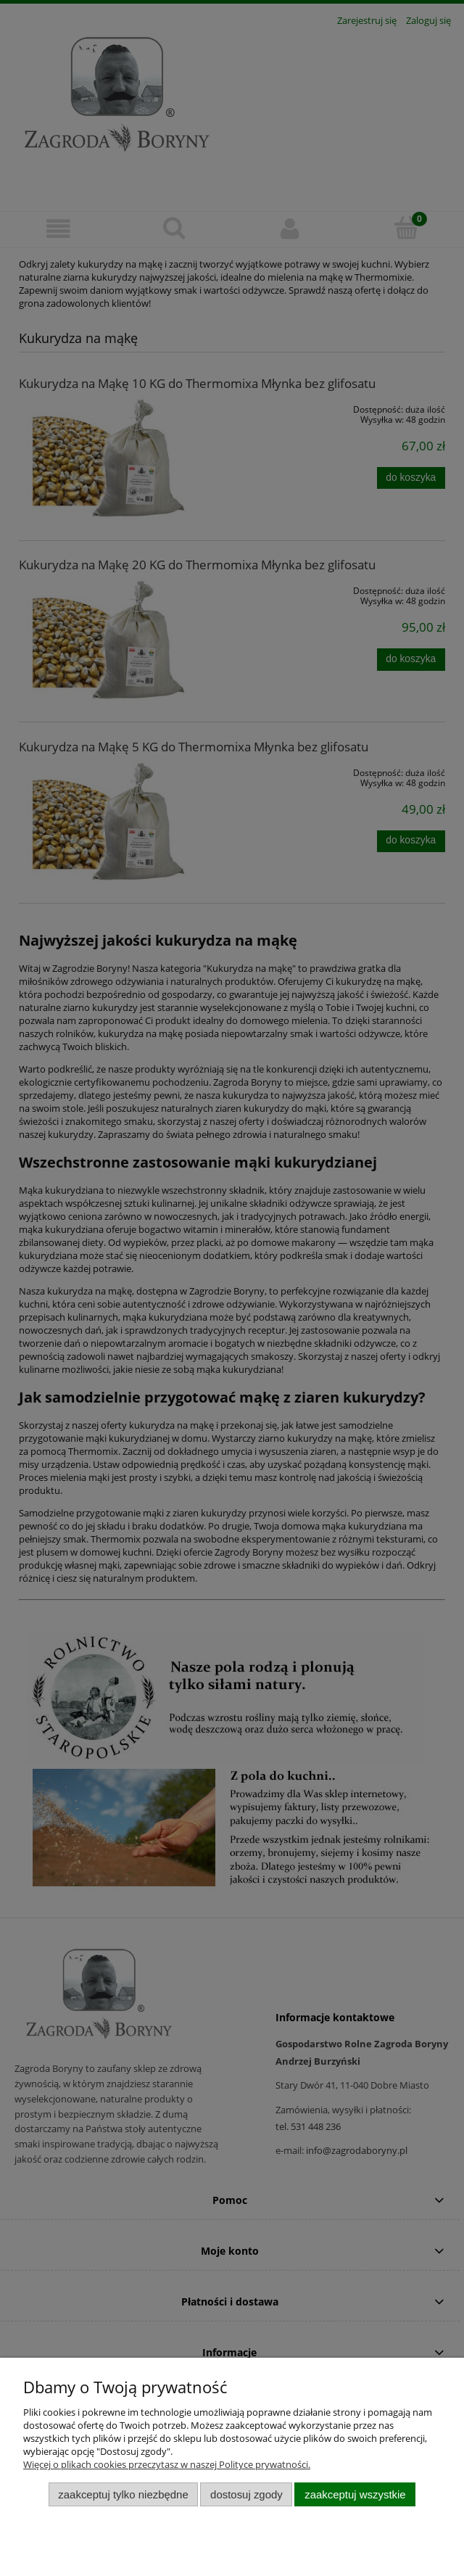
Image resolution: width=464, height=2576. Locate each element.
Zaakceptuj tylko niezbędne (123, 2494)
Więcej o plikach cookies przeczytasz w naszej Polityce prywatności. (166, 2464)
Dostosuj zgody (246, 2494)
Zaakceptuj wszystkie (354, 2494)
